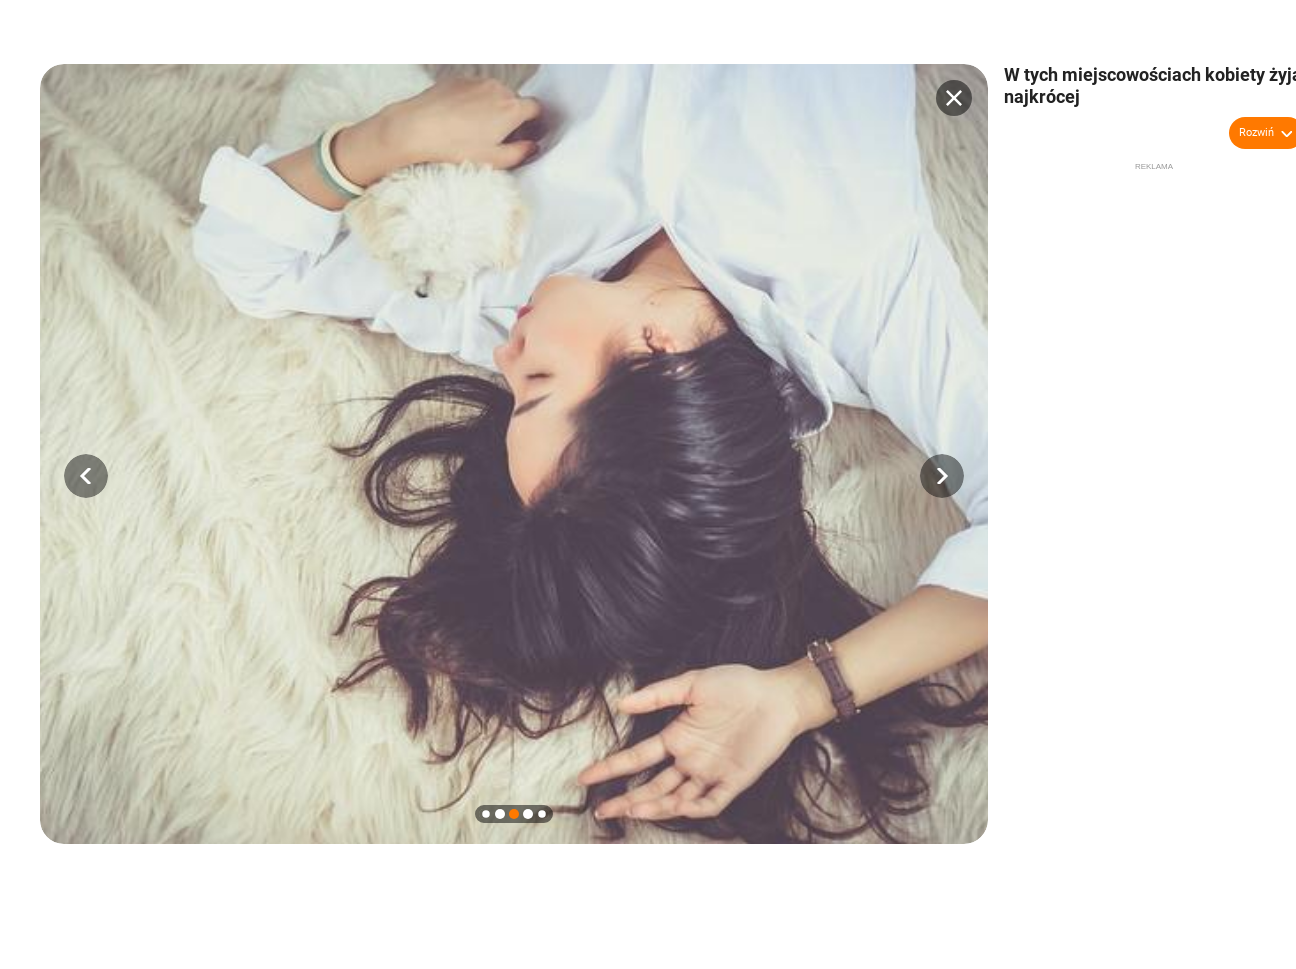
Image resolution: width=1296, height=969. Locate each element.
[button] (86, 476)
